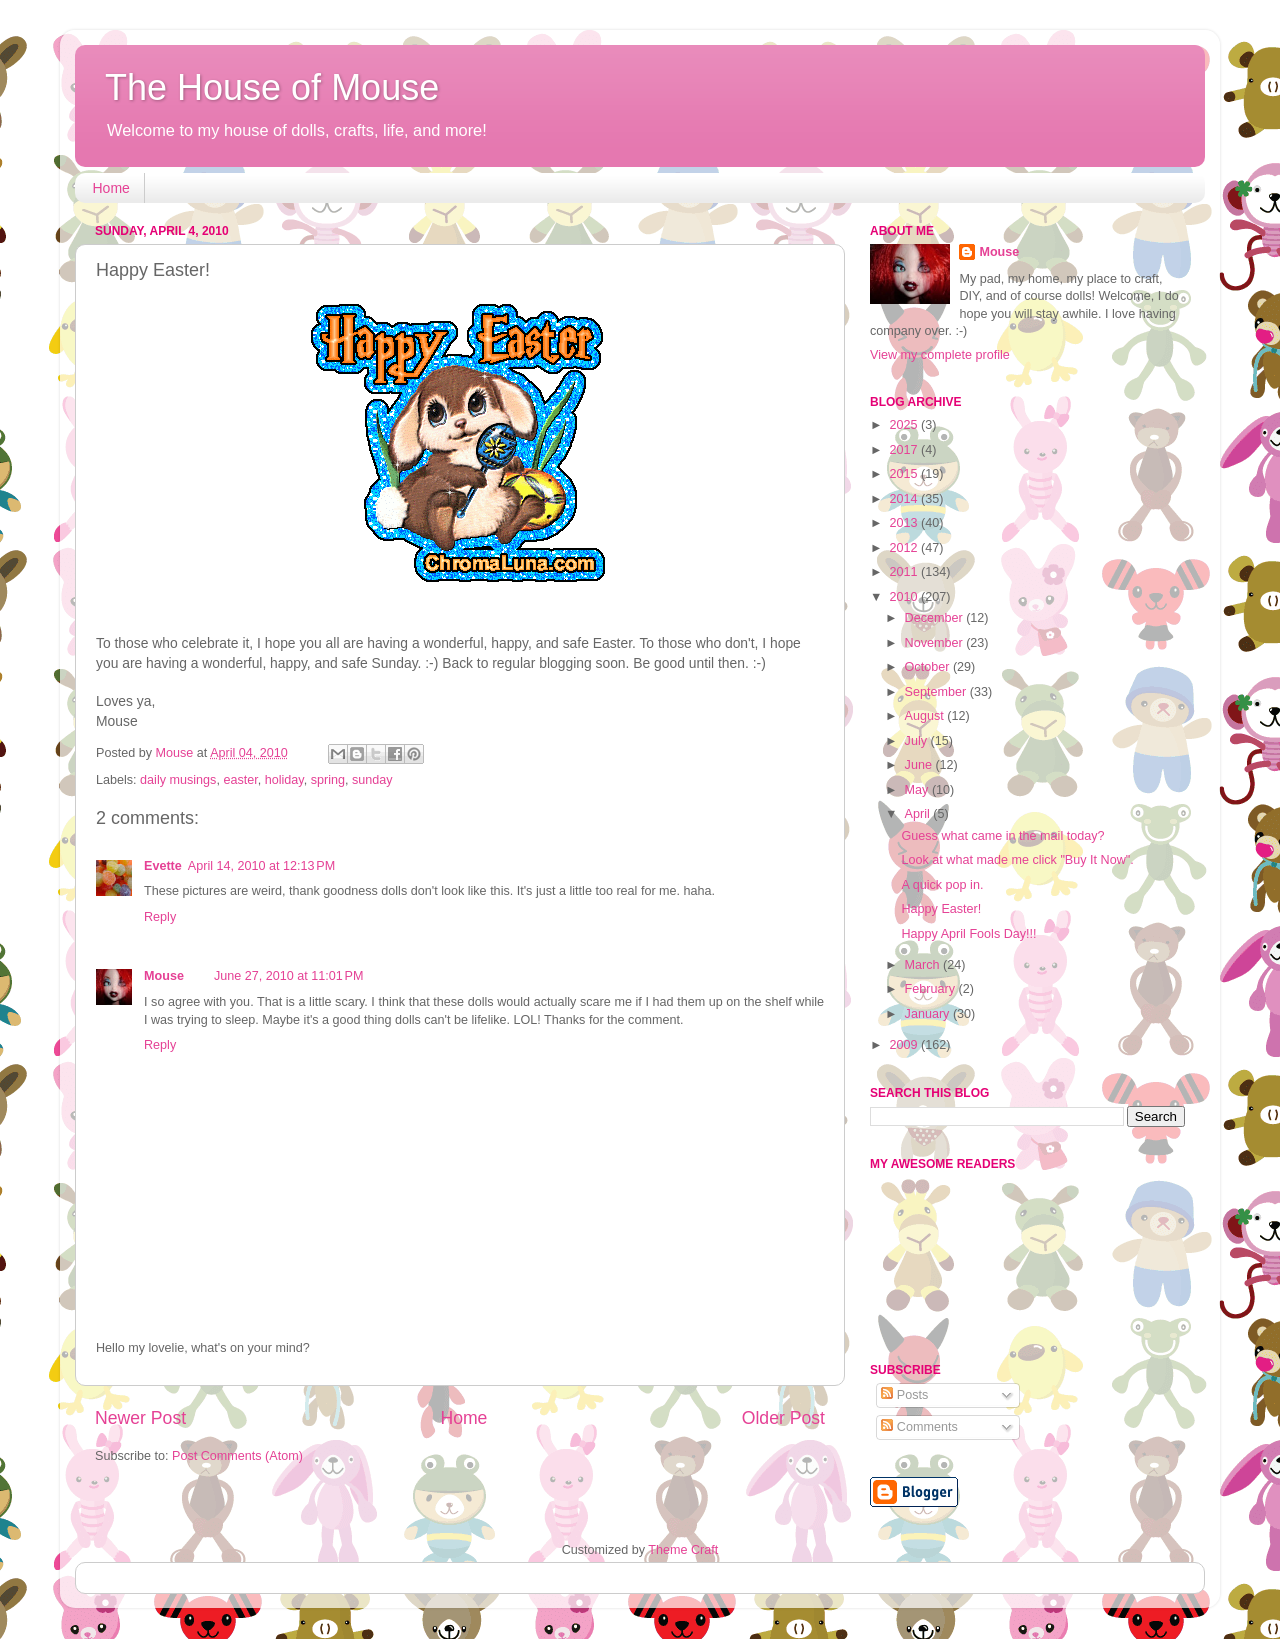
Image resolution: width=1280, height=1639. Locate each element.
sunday (372, 780)
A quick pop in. (942, 885)
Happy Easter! (941, 909)
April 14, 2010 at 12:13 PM (261, 866)
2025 (905, 425)
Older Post (783, 1418)
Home (111, 188)
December (936, 618)
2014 (905, 499)
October (929, 667)
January (929, 1014)
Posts (904, 1395)
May (918, 790)
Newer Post (140, 1418)
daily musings (178, 780)
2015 (905, 474)
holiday (284, 780)
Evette (163, 866)
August (926, 716)
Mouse (164, 976)
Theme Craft (683, 1550)
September (937, 692)
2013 (905, 523)
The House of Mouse (272, 87)
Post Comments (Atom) (237, 1456)
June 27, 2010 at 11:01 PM (289, 976)
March (924, 965)
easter (240, 780)
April (919, 814)
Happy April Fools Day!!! (968, 934)
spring (328, 780)
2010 (905, 597)
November (936, 643)
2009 (905, 1045)
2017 (905, 450)
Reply (160, 917)
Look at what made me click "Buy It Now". (1017, 860)
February (932, 989)
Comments (919, 1427)
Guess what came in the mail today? (1002, 836)
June (920, 765)
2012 (905, 548)
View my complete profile (940, 355)
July (918, 741)
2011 (905, 572)
